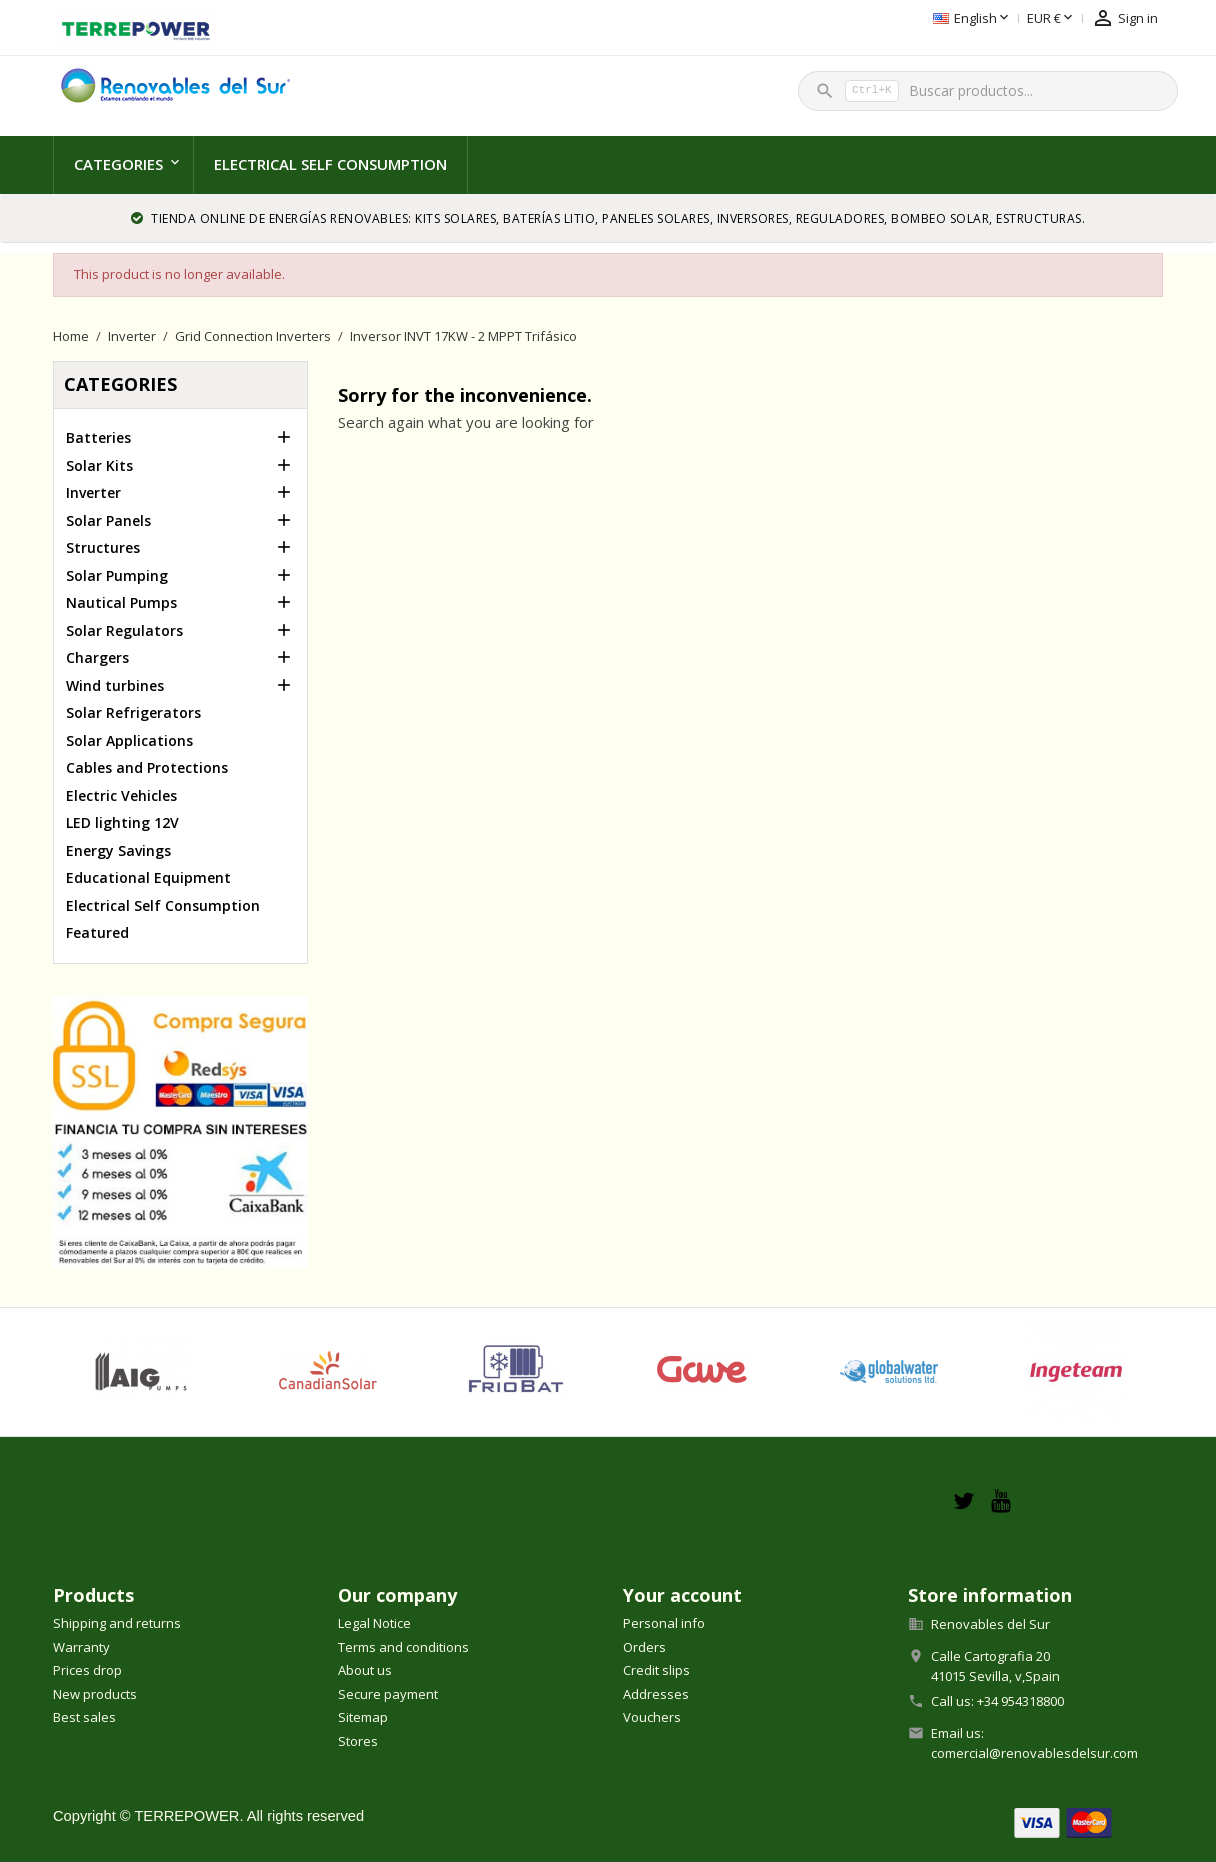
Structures (103, 547)
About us (365, 1670)
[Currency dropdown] (952, 19)
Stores (358, 1741)
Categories (118, 164)
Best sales (84, 1717)
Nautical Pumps (121, 602)
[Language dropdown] (873, 19)
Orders (644, 1647)
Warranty (81, 1647)
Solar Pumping (117, 575)
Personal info (664, 1623)
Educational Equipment (148, 877)
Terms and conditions (403, 1647)
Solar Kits (99, 465)
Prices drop (87, 1670)
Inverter (93, 492)
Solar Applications (129, 740)
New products (95, 1694)
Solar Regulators (124, 630)
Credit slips (656, 1670)
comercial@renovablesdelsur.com (1034, 1753)
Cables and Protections (147, 767)
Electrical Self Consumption (330, 164)
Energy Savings (118, 850)
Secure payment (388, 1694)
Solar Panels (108, 520)
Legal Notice (374, 1623)
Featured (97, 932)
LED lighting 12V (122, 822)
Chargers (97, 657)
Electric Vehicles (121, 795)
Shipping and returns (117, 1623)
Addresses (656, 1694)
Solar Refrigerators (133, 712)
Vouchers (652, 1717)
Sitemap (363, 1717)
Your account (682, 1595)
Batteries (98, 437)
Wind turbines (115, 685)
